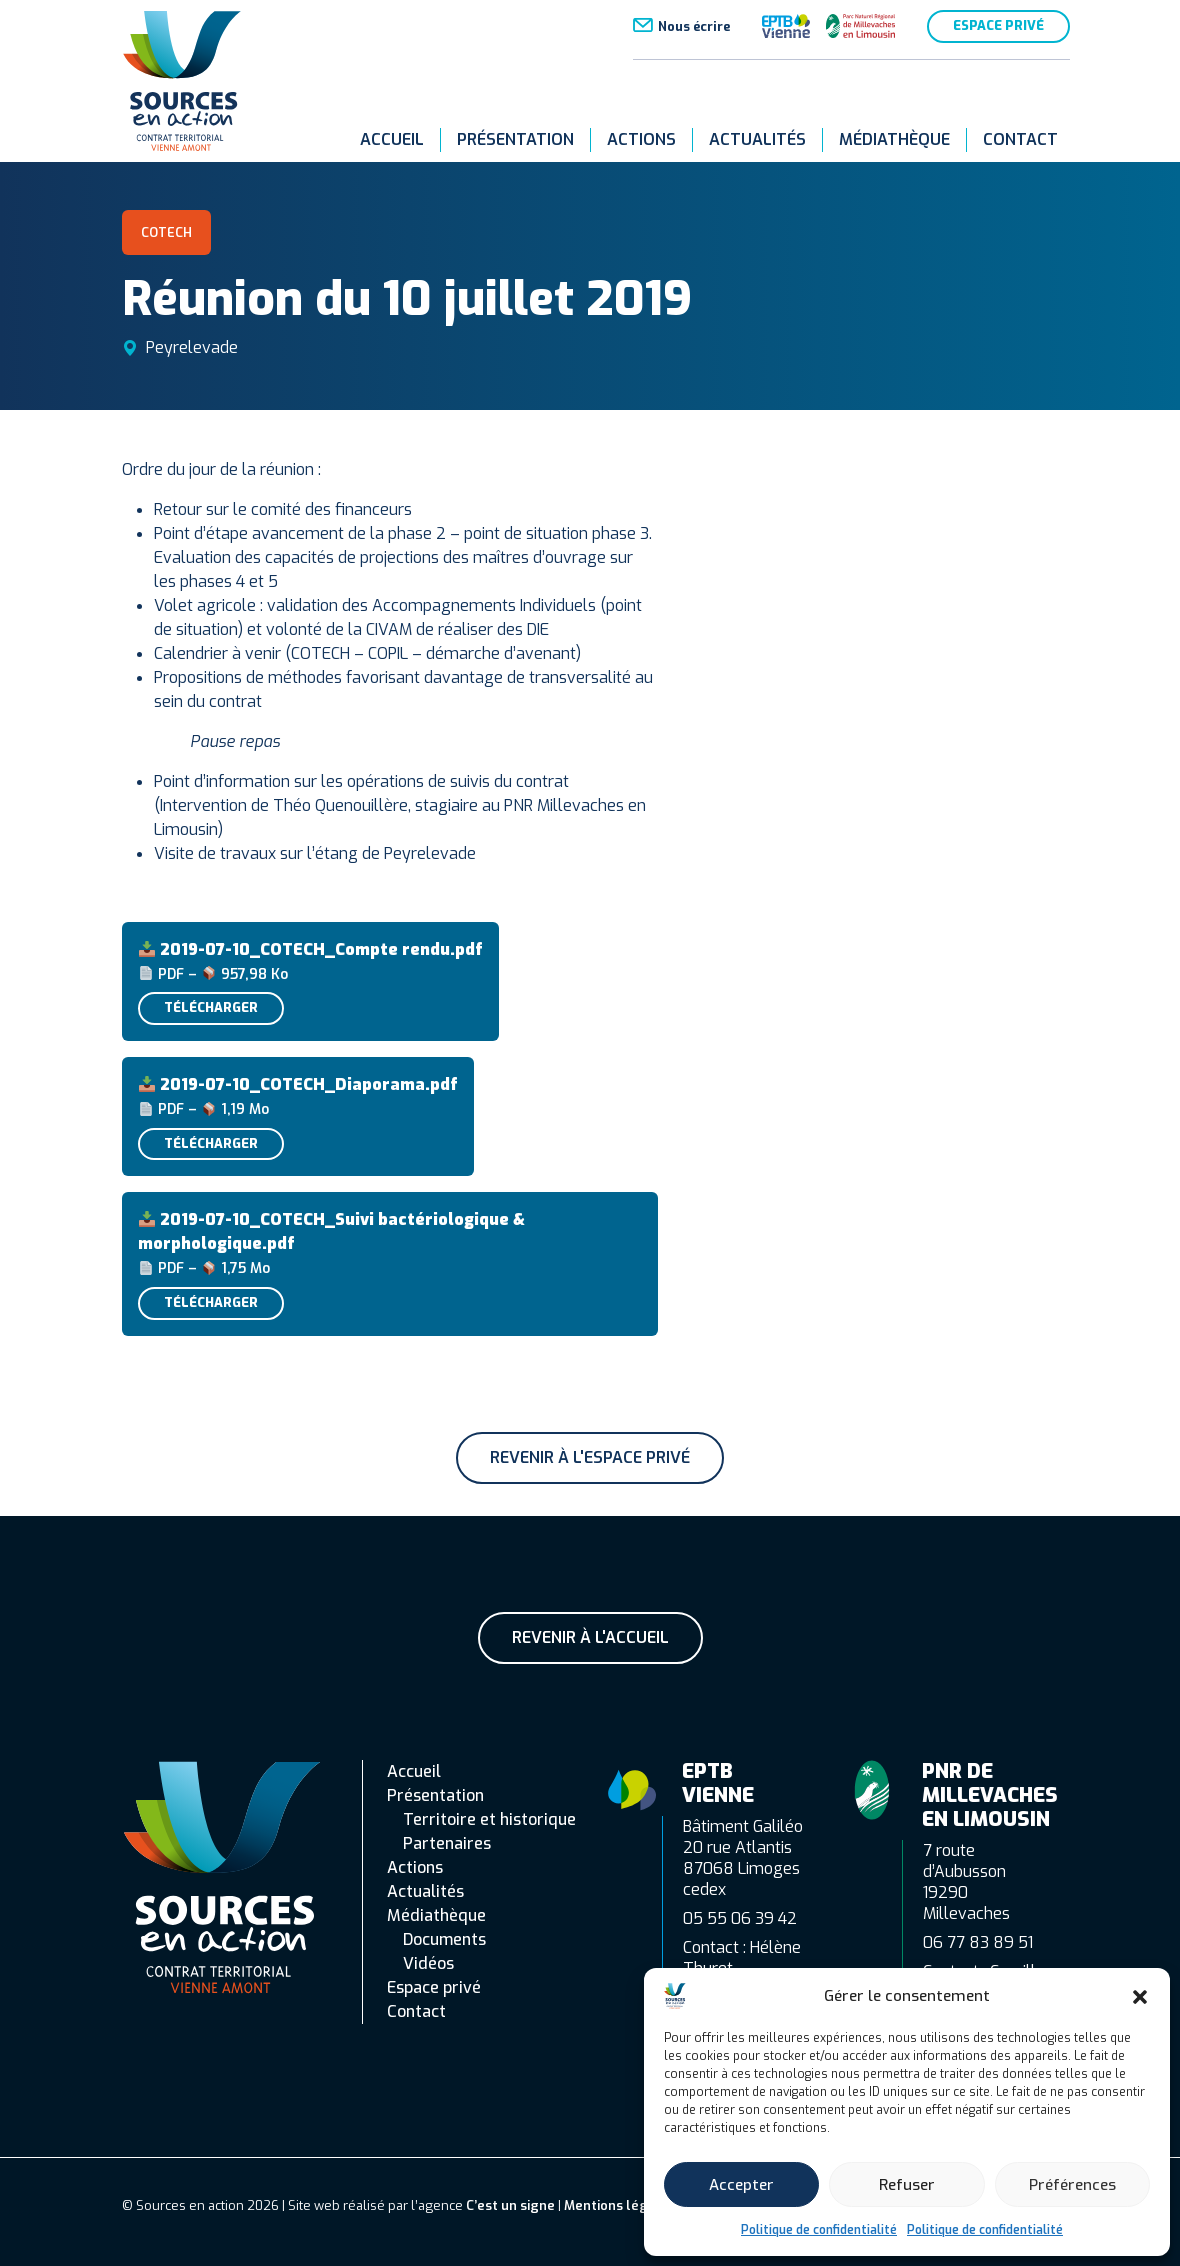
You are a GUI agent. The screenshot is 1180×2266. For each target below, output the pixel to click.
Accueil (392, 139)
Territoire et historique (489, 1819)
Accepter (741, 2185)
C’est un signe (510, 2205)
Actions (641, 139)
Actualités (757, 139)
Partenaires (447, 1843)
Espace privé (998, 25)
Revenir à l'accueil (590, 1637)
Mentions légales (619, 2205)
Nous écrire (694, 26)
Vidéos (428, 1963)
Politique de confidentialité (819, 2230)
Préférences (1072, 2185)
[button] (1140, 1996)
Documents (444, 1939)
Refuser (907, 2185)
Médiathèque (894, 139)
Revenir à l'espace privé (590, 1457)
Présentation (515, 139)
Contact (1020, 139)
